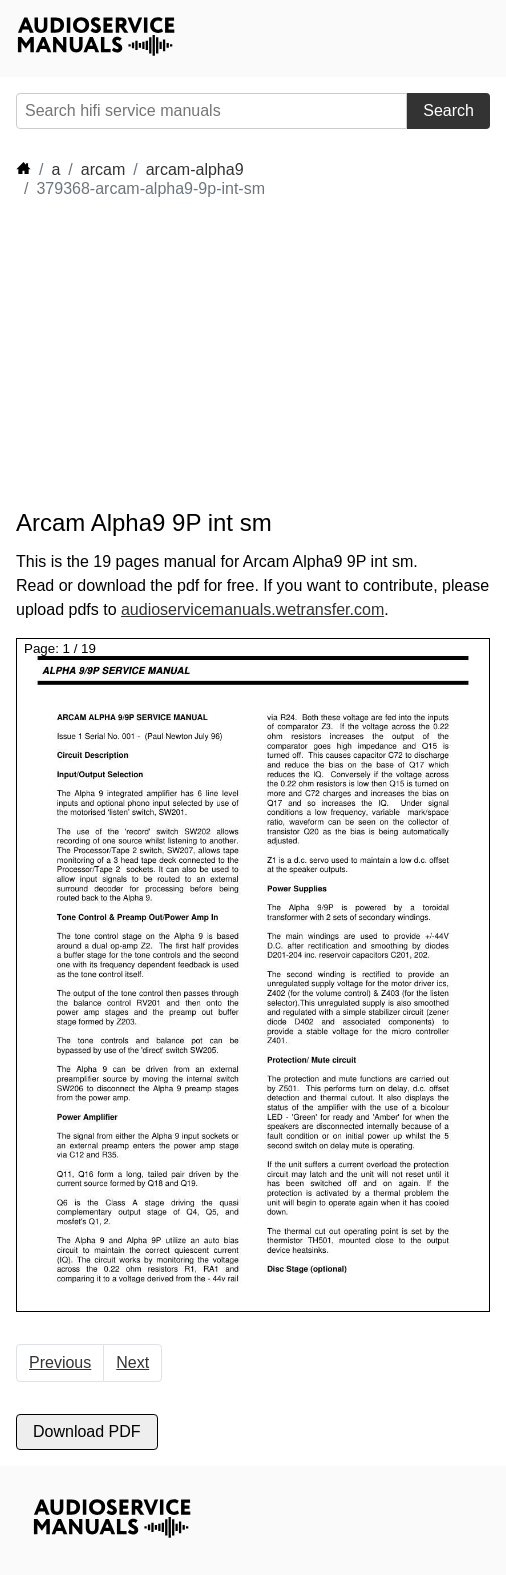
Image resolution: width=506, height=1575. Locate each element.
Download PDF (87, 1431)
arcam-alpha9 (195, 169)
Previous (60, 1362)
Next (132, 1362)
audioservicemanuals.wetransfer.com (252, 609)
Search (448, 110)
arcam (103, 169)
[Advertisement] (196, 354)
